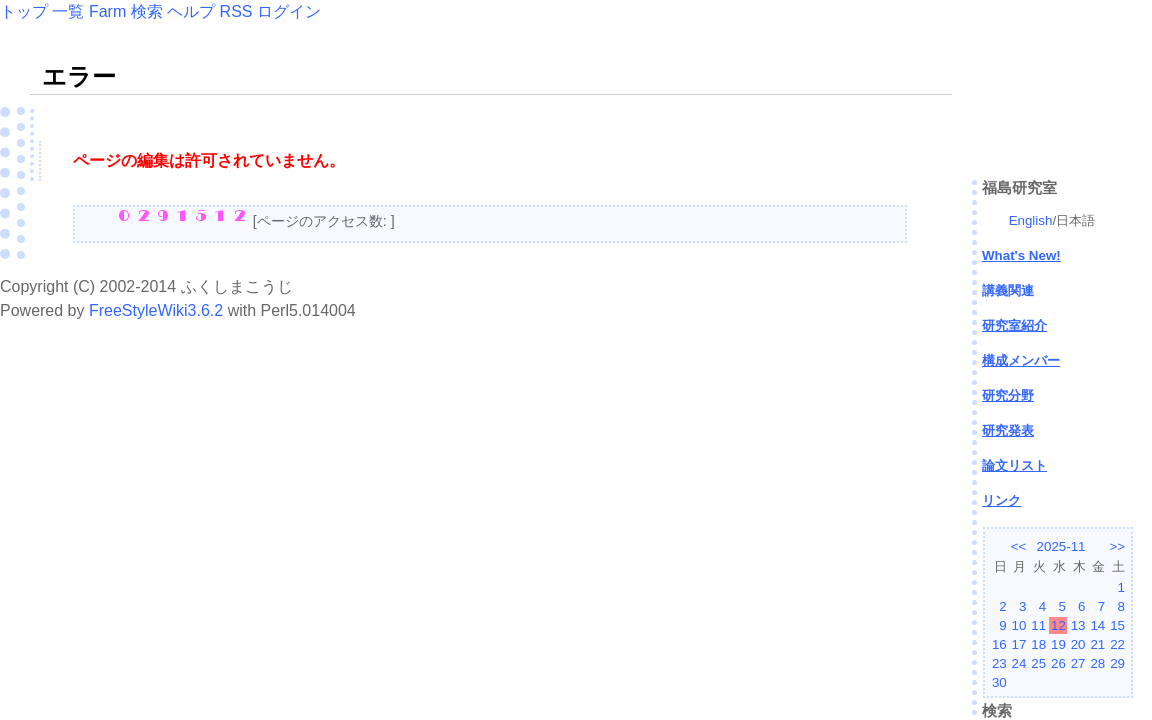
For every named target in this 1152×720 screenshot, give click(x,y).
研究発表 (1008, 430)
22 (1117, 644)
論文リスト (1014, 465)
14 (1097, 625)
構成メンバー (1021, 360)
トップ (24, 11)
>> (1117, 546)
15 (1117, 625)
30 (999, 682)
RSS (236, 11)
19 (1058, 644)
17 (1019, 644)
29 (1117, 663)
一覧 (68, 11)
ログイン (289, 11)
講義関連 (1008, 290)
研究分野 (1008, 395)
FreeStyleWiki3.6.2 (156, 310)
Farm (107, 11)
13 (1078, 625)
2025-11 (1061, 546)
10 (1019, 625)
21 (1097, 644)
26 (1058, 663)
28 (1097, 663)
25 (1038, 663)
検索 (147, 11)
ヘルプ (191, 11)
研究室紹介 (1014, 325)
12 (1058, 625)
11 (1038, 625)
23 (999, 663)
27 (1078, 663)
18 (1038, 644)
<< (1019, 546)
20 (1078, 644)
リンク (1001, 500)
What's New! (1021, 255)
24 (1019, 663)
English (1031, 220)
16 (999, 644)
